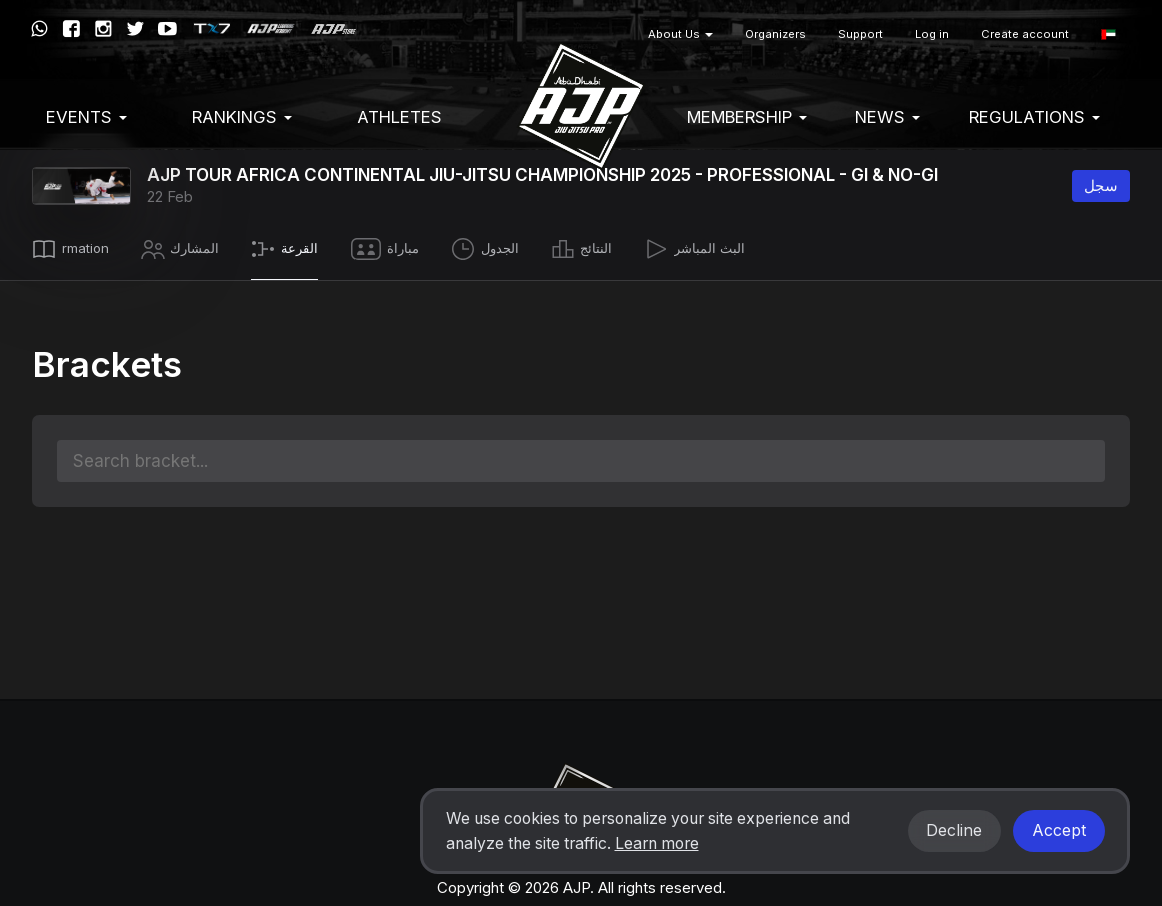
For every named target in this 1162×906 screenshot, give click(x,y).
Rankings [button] (242, 117)
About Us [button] (680, 34)
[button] (1108, 34)
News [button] (887, 117)
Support (860, 34)
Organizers (775, 34)
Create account (1025, 34)
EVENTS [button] (86, 117)
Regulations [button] (1034, 117)
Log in (932, 34)
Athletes (399, 117)
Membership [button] (747, 117)
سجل (1101, 185)
